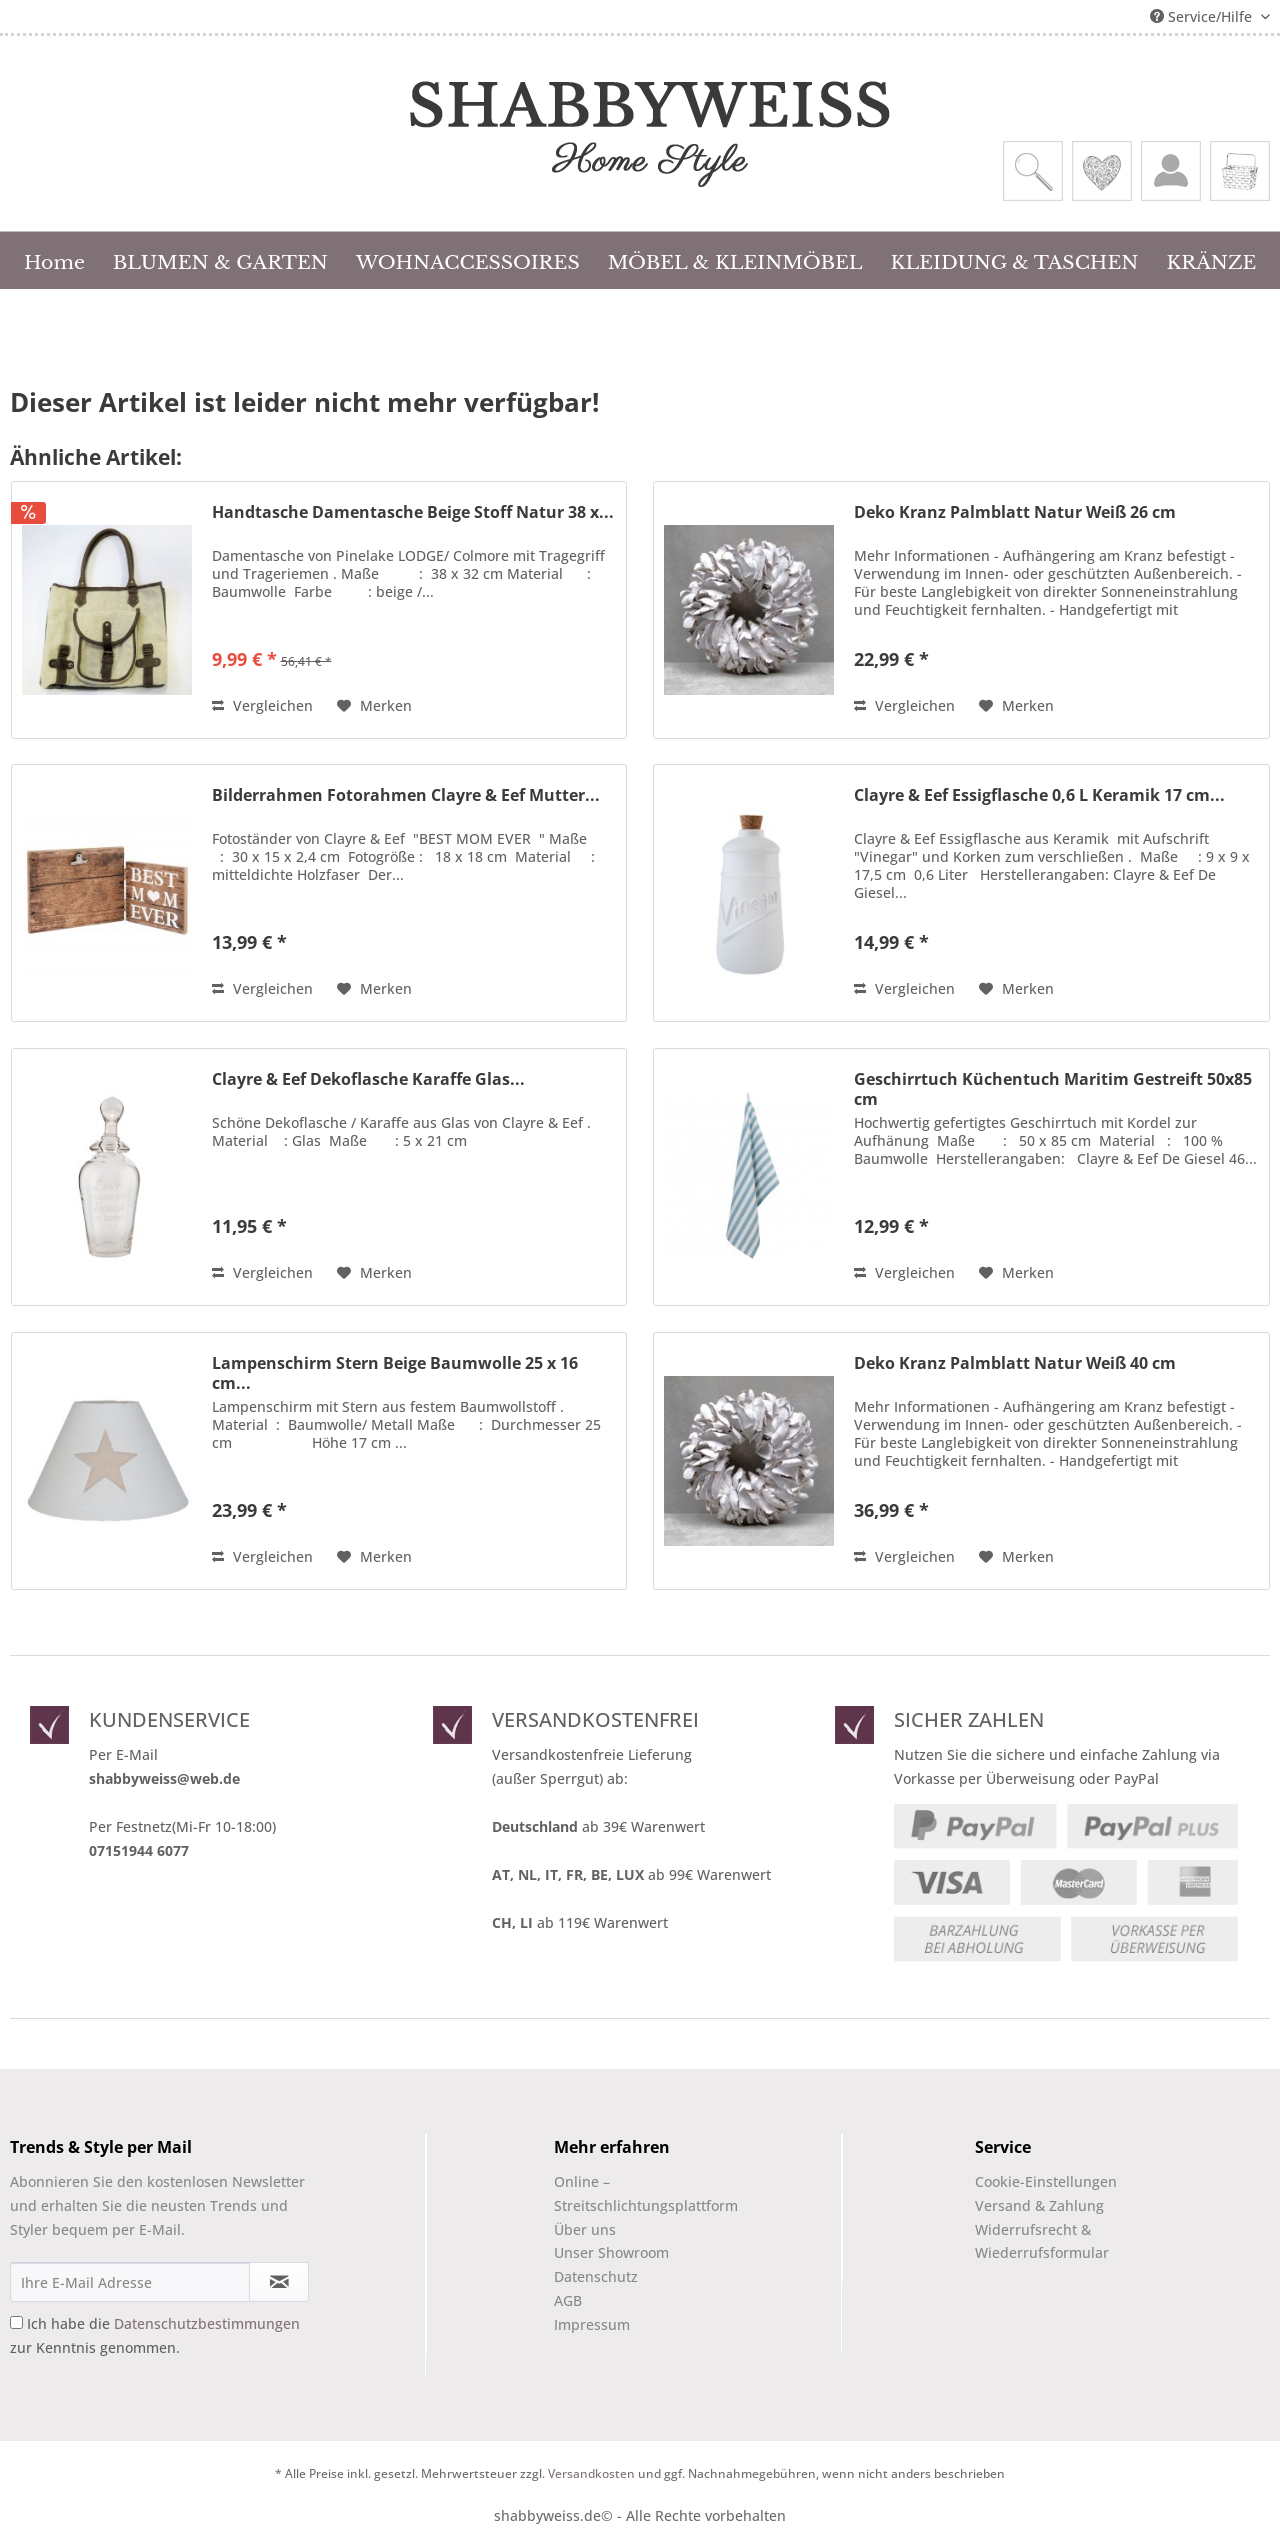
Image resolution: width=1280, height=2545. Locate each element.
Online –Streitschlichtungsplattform (629, 2193)
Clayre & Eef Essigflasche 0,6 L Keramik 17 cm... (1039, 795)
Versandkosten (591, 2473)
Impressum (592, 2324)
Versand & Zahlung (1039, 2205)
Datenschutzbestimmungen (207, 2323)
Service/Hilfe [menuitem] (1203, 16)
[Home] (54, 260)
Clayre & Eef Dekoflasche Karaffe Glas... (368, 1079)
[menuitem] (1033, 171)
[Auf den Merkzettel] (374, 706)
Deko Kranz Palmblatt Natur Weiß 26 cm (1015, 512)
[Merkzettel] (1102, 171)
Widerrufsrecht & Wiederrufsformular (1042, 2241)
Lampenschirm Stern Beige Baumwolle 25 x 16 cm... (395, 1373)
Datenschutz (596, 2276)
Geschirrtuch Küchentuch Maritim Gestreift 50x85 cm (1053, 1089)
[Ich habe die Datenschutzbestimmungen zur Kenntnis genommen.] (16, 2322)
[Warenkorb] (1240, 171)
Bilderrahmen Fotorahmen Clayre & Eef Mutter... (406, 795)
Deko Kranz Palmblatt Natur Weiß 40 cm (1015, 1363)
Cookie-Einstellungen (1046, 2181)
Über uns (585, 2229)
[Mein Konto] (1171, 171)
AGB (568, 2300)
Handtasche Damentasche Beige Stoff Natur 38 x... (413, 512)
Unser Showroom (611, 2252)
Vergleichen (262, 705)
